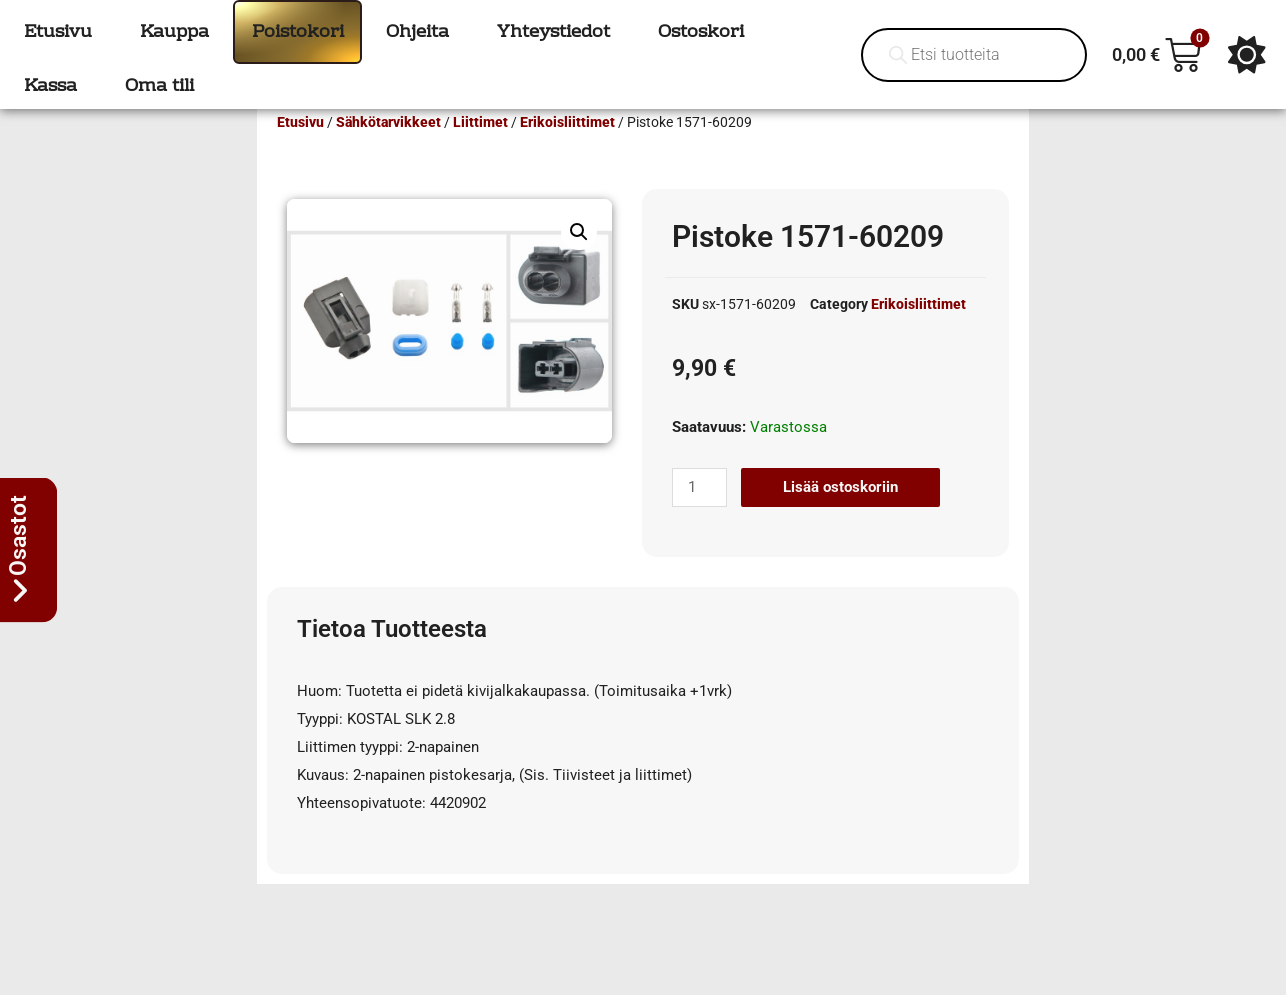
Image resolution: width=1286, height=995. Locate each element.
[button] (579, 261)
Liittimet (480, 151)
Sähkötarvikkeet (388, 151)
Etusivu (300, 151)
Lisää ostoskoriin (840, 516)
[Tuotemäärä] (699, 516)
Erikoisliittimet (567, 151)
